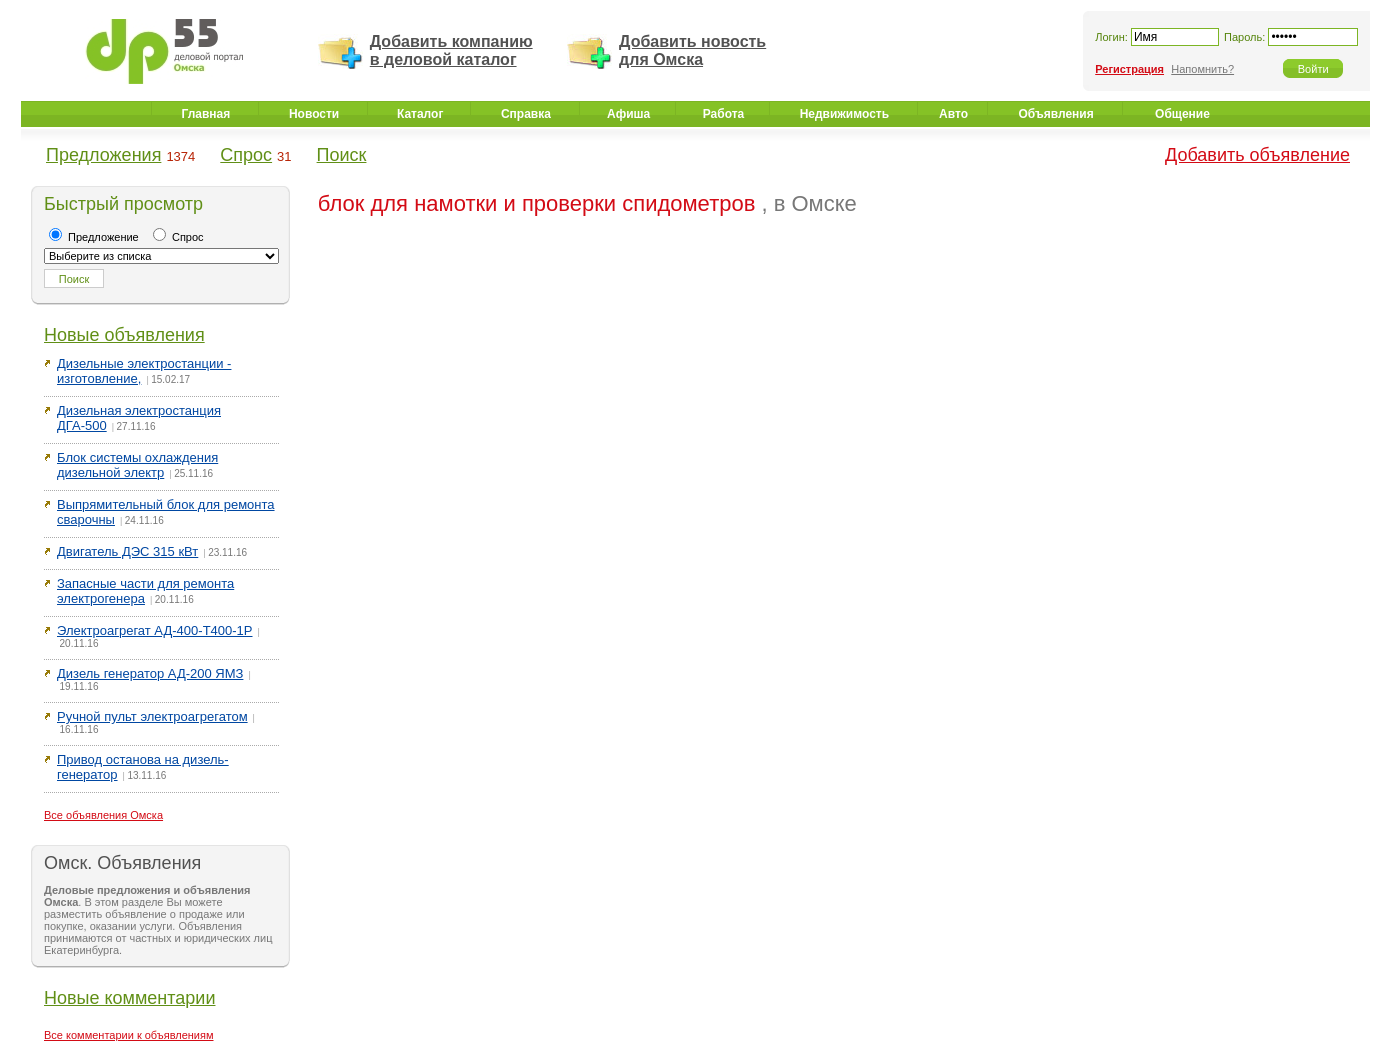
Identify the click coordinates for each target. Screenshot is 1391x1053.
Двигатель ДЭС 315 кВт (127, 551)
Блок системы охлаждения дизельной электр (137, 465)
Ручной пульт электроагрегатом (152, 716)
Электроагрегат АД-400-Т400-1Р (155, 630)
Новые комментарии (129, 998)
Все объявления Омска (103, 815)
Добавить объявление (1257, 155)
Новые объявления (124, 335)
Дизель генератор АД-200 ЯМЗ (150, 673)
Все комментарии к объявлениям (129, 1035)
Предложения (103, 155)
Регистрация (1129, 69)
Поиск (342, 155)
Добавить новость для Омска (692, 50)
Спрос (246, 155)
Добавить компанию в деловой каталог (451, 50)
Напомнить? (1202, 69)
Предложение (94, 237)
